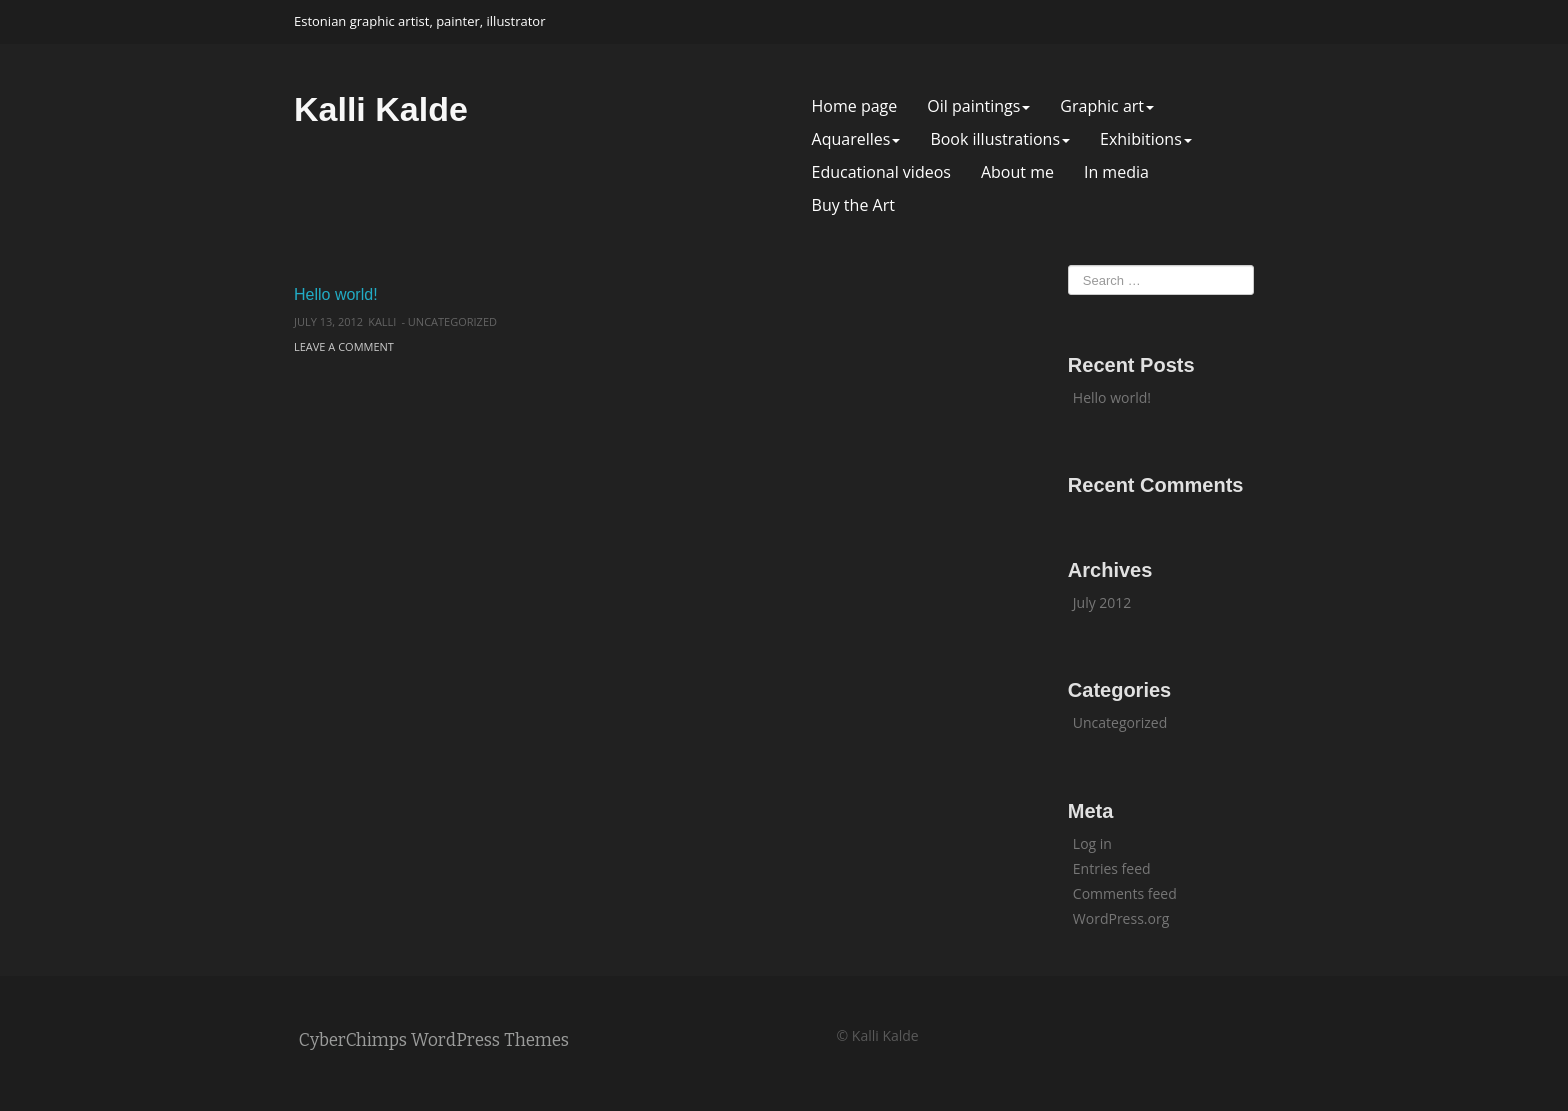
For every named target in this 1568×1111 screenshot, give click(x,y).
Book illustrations (1000, 139)
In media (1116, 172)
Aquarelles (856, 139)
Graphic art (1107, 106)
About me (1017, 172)
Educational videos (881, 172)
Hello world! (336, 294)
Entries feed (1112, 868)
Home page (855, 106)
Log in (1092, 843)
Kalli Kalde (381, 109)
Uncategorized (452, 321)
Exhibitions (1146, 139)
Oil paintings (978, 106)
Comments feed (1125, 893)
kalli (382, 321)
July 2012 (1102, 602)
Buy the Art (853, 205)
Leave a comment (344, 346)
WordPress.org (1121, 918)
